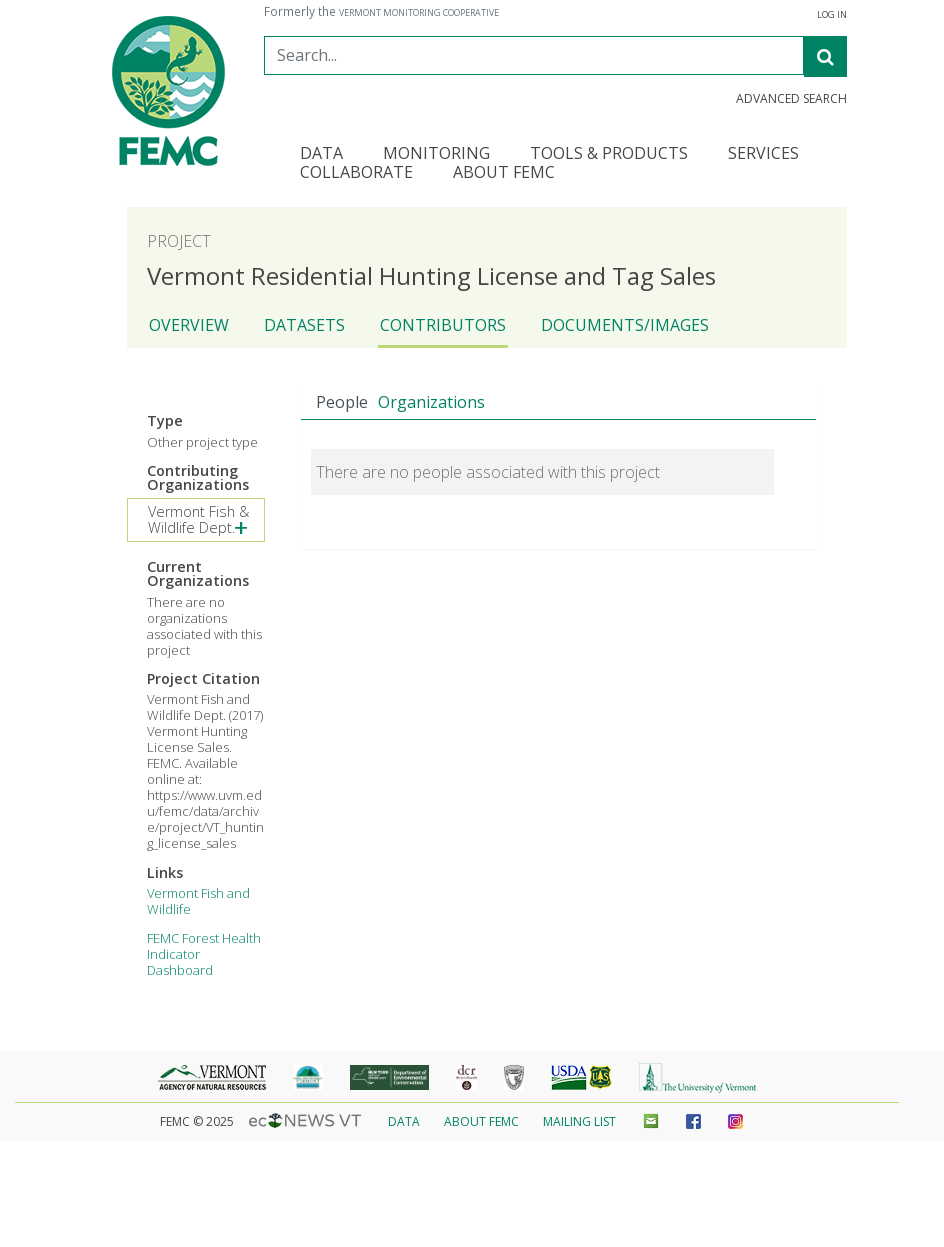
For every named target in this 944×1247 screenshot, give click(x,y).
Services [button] (763, 154)
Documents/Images (625, 325)
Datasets (304, 325)
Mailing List (579, 1121)
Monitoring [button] (436, 154)
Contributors (443, 325)
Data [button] (321, 154)
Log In (832, 15)
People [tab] (342, 402)
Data (404, 1121)
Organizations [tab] (431, 402)
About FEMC (481, 1121)
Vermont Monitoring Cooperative (419, 13)
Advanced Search (791, 99)
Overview (189, 325)
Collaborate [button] (356, 173)
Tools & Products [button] (609, 154)
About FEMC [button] (504, 173)
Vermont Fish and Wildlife (198, 901)
